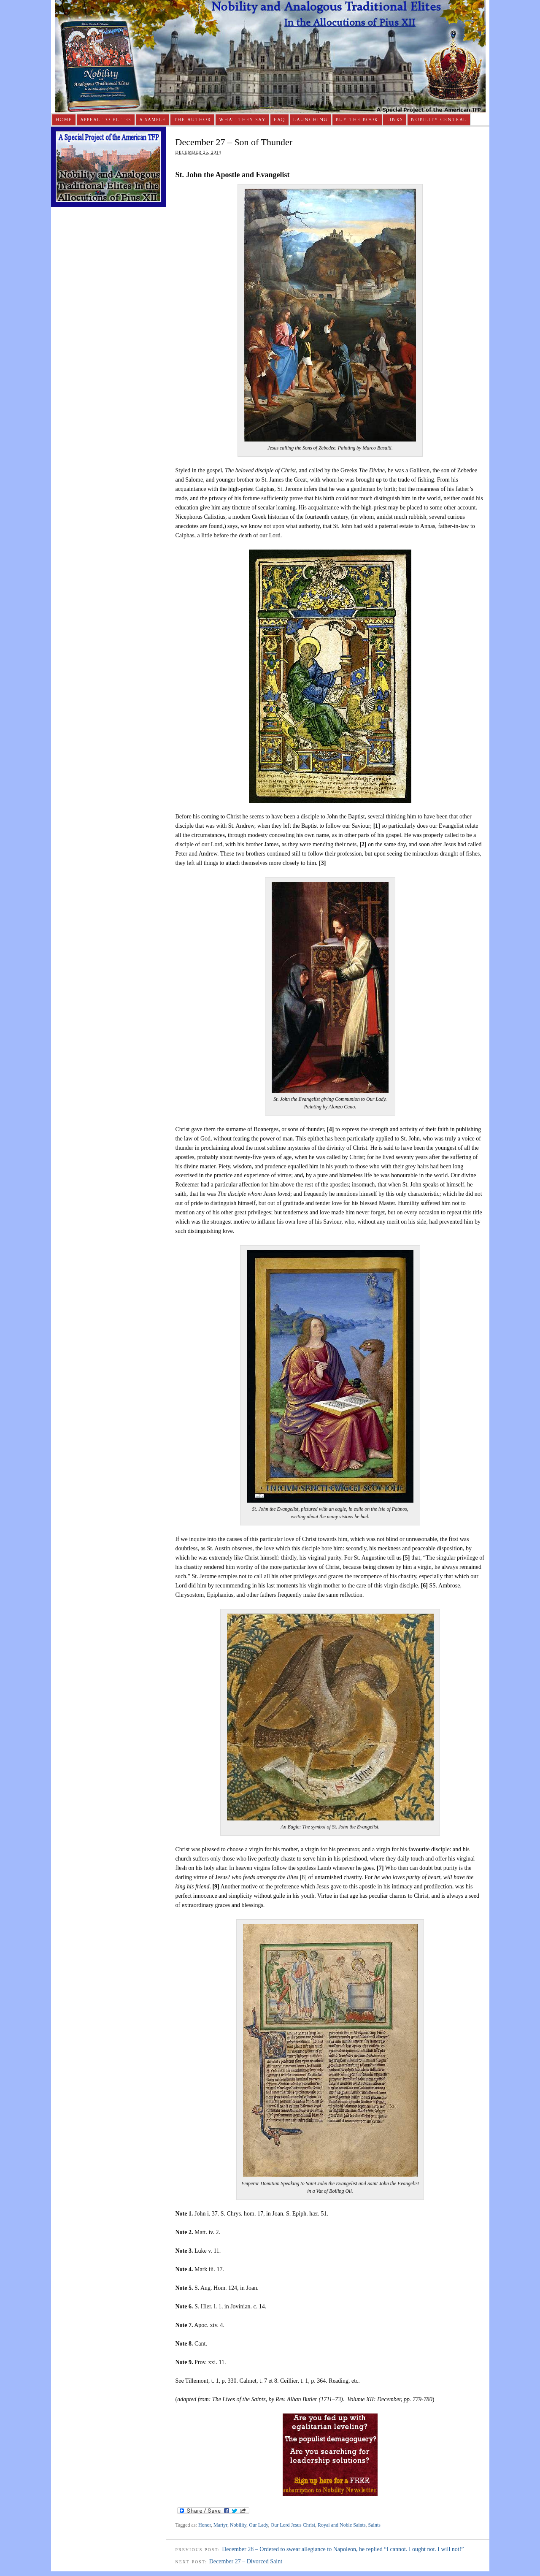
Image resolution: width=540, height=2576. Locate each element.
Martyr (220, 2525)
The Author (192, 120)
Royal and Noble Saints (342, 2525)
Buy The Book (357, 120)
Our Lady (258, 2525)
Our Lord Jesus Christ (293, 2525)
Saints (374, 2525)
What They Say (242, 120)
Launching (310, 120)
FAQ (279, 120)
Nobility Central (439, 120)
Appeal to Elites (105, 120)
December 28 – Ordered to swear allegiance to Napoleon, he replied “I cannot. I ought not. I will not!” (343, 2549)
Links (394, 120)
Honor (204, 2525)
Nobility (238, 2525)
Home (64, 120)
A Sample (152, 120)
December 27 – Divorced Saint (245, 2561)
